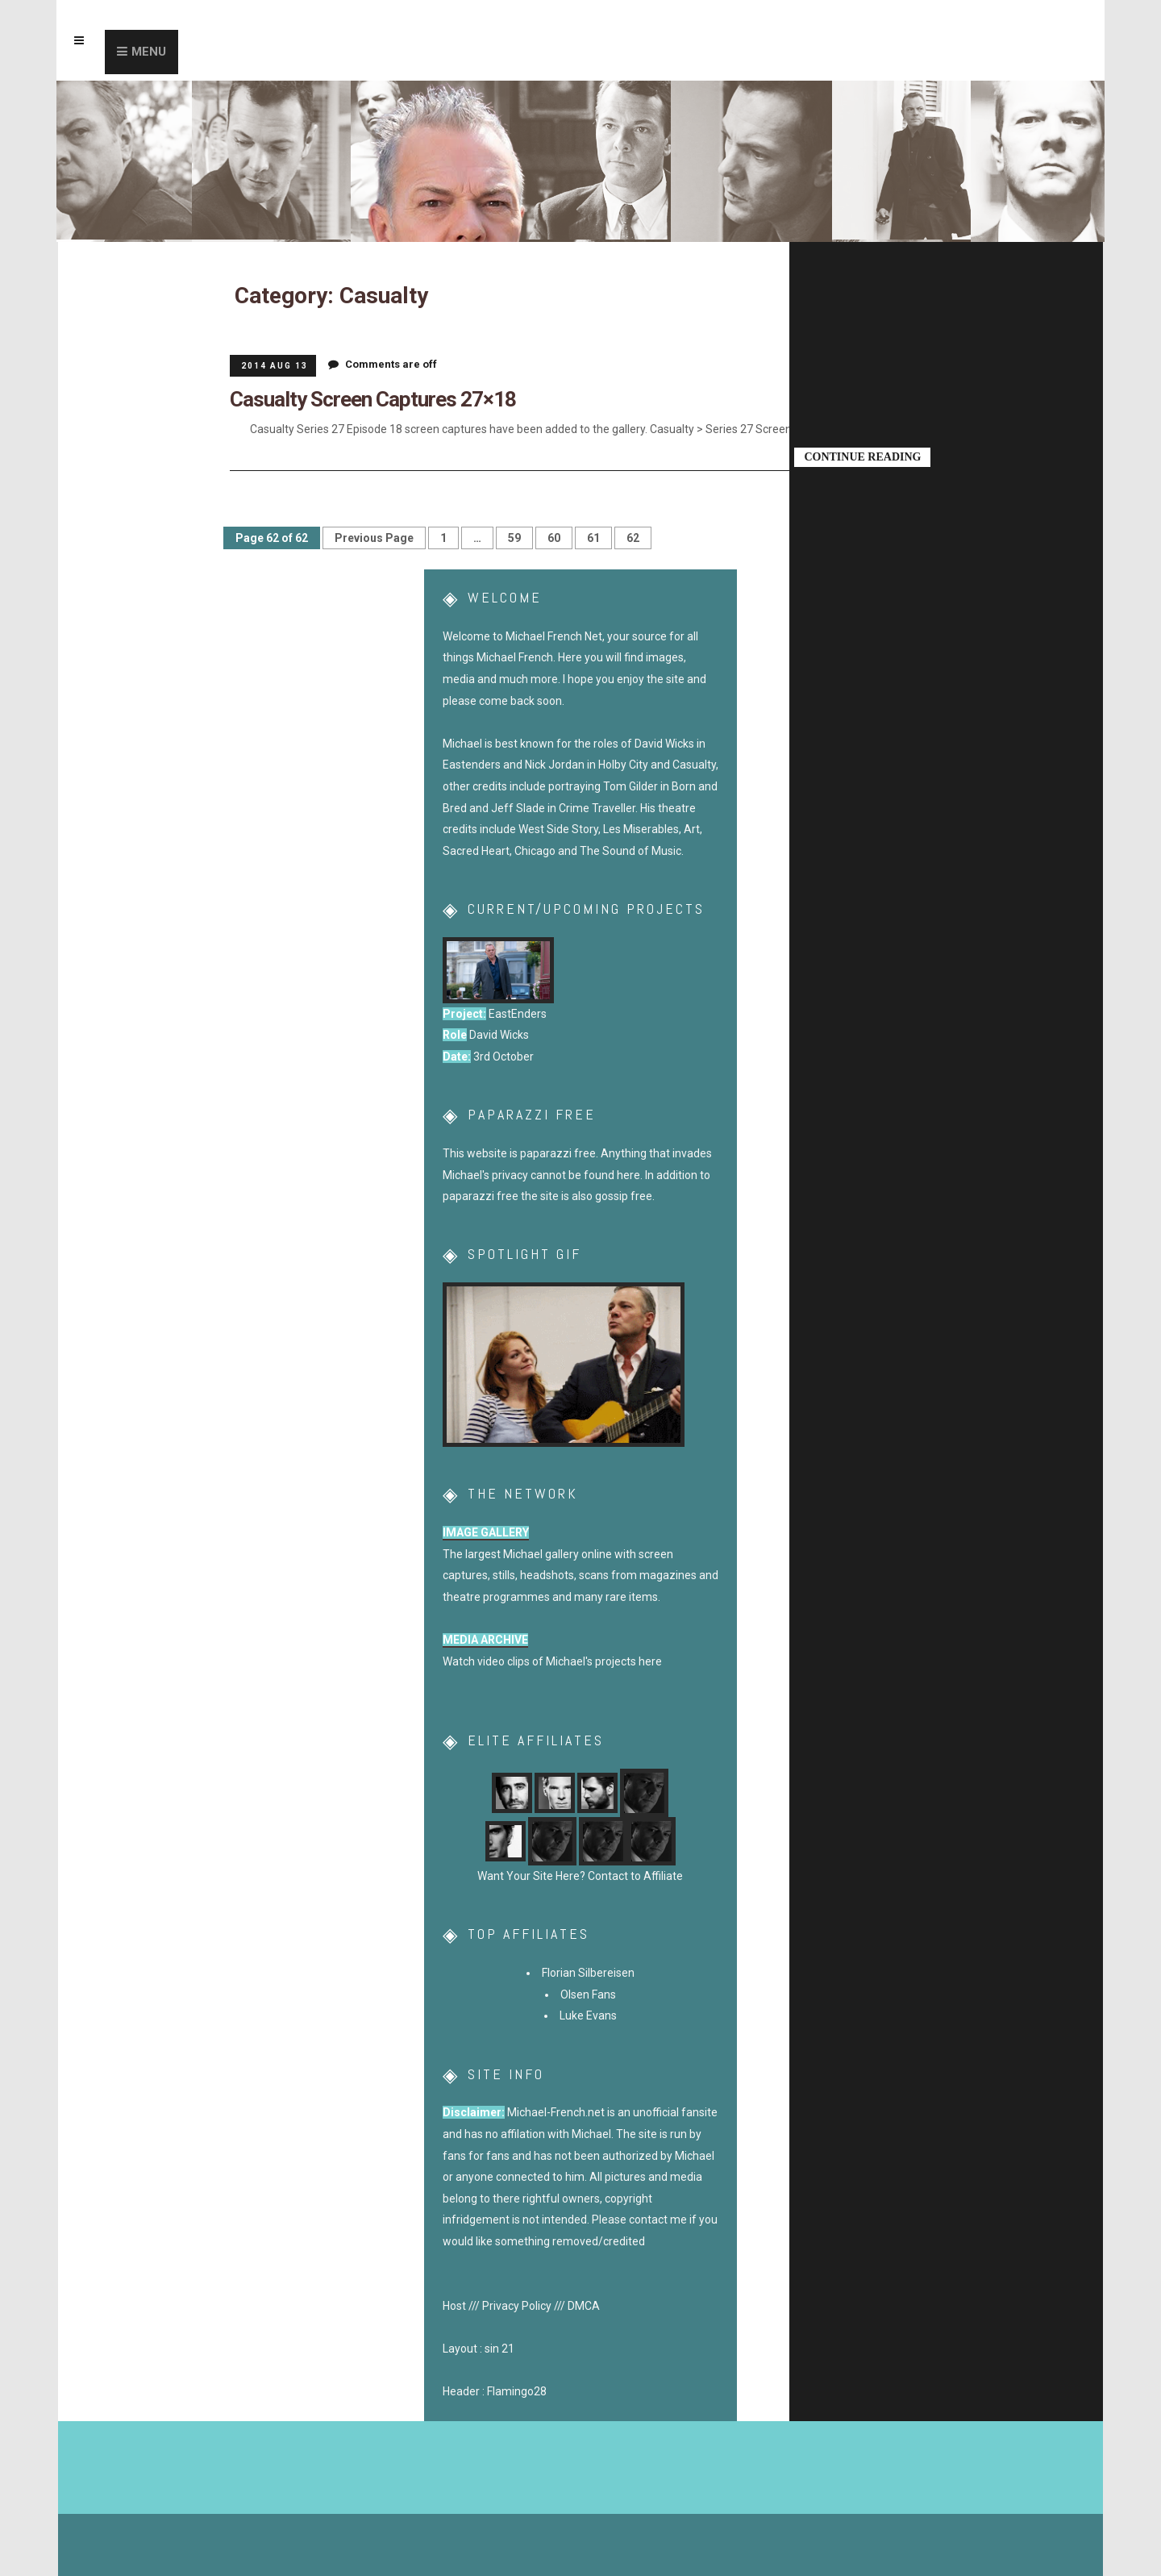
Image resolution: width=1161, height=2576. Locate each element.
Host (454, 2305)
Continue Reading (864, 455)
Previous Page (374, 537)
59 (514, 537)
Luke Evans (588, 2015)
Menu (148, 51)
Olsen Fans (588, 1993)
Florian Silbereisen (588, 1972)
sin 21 (499, 2348)
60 (553, 537)
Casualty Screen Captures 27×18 (361, 398)
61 (593, 537)
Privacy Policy (516, 2305)
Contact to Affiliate (634, 1875)
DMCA (584, 2305)
